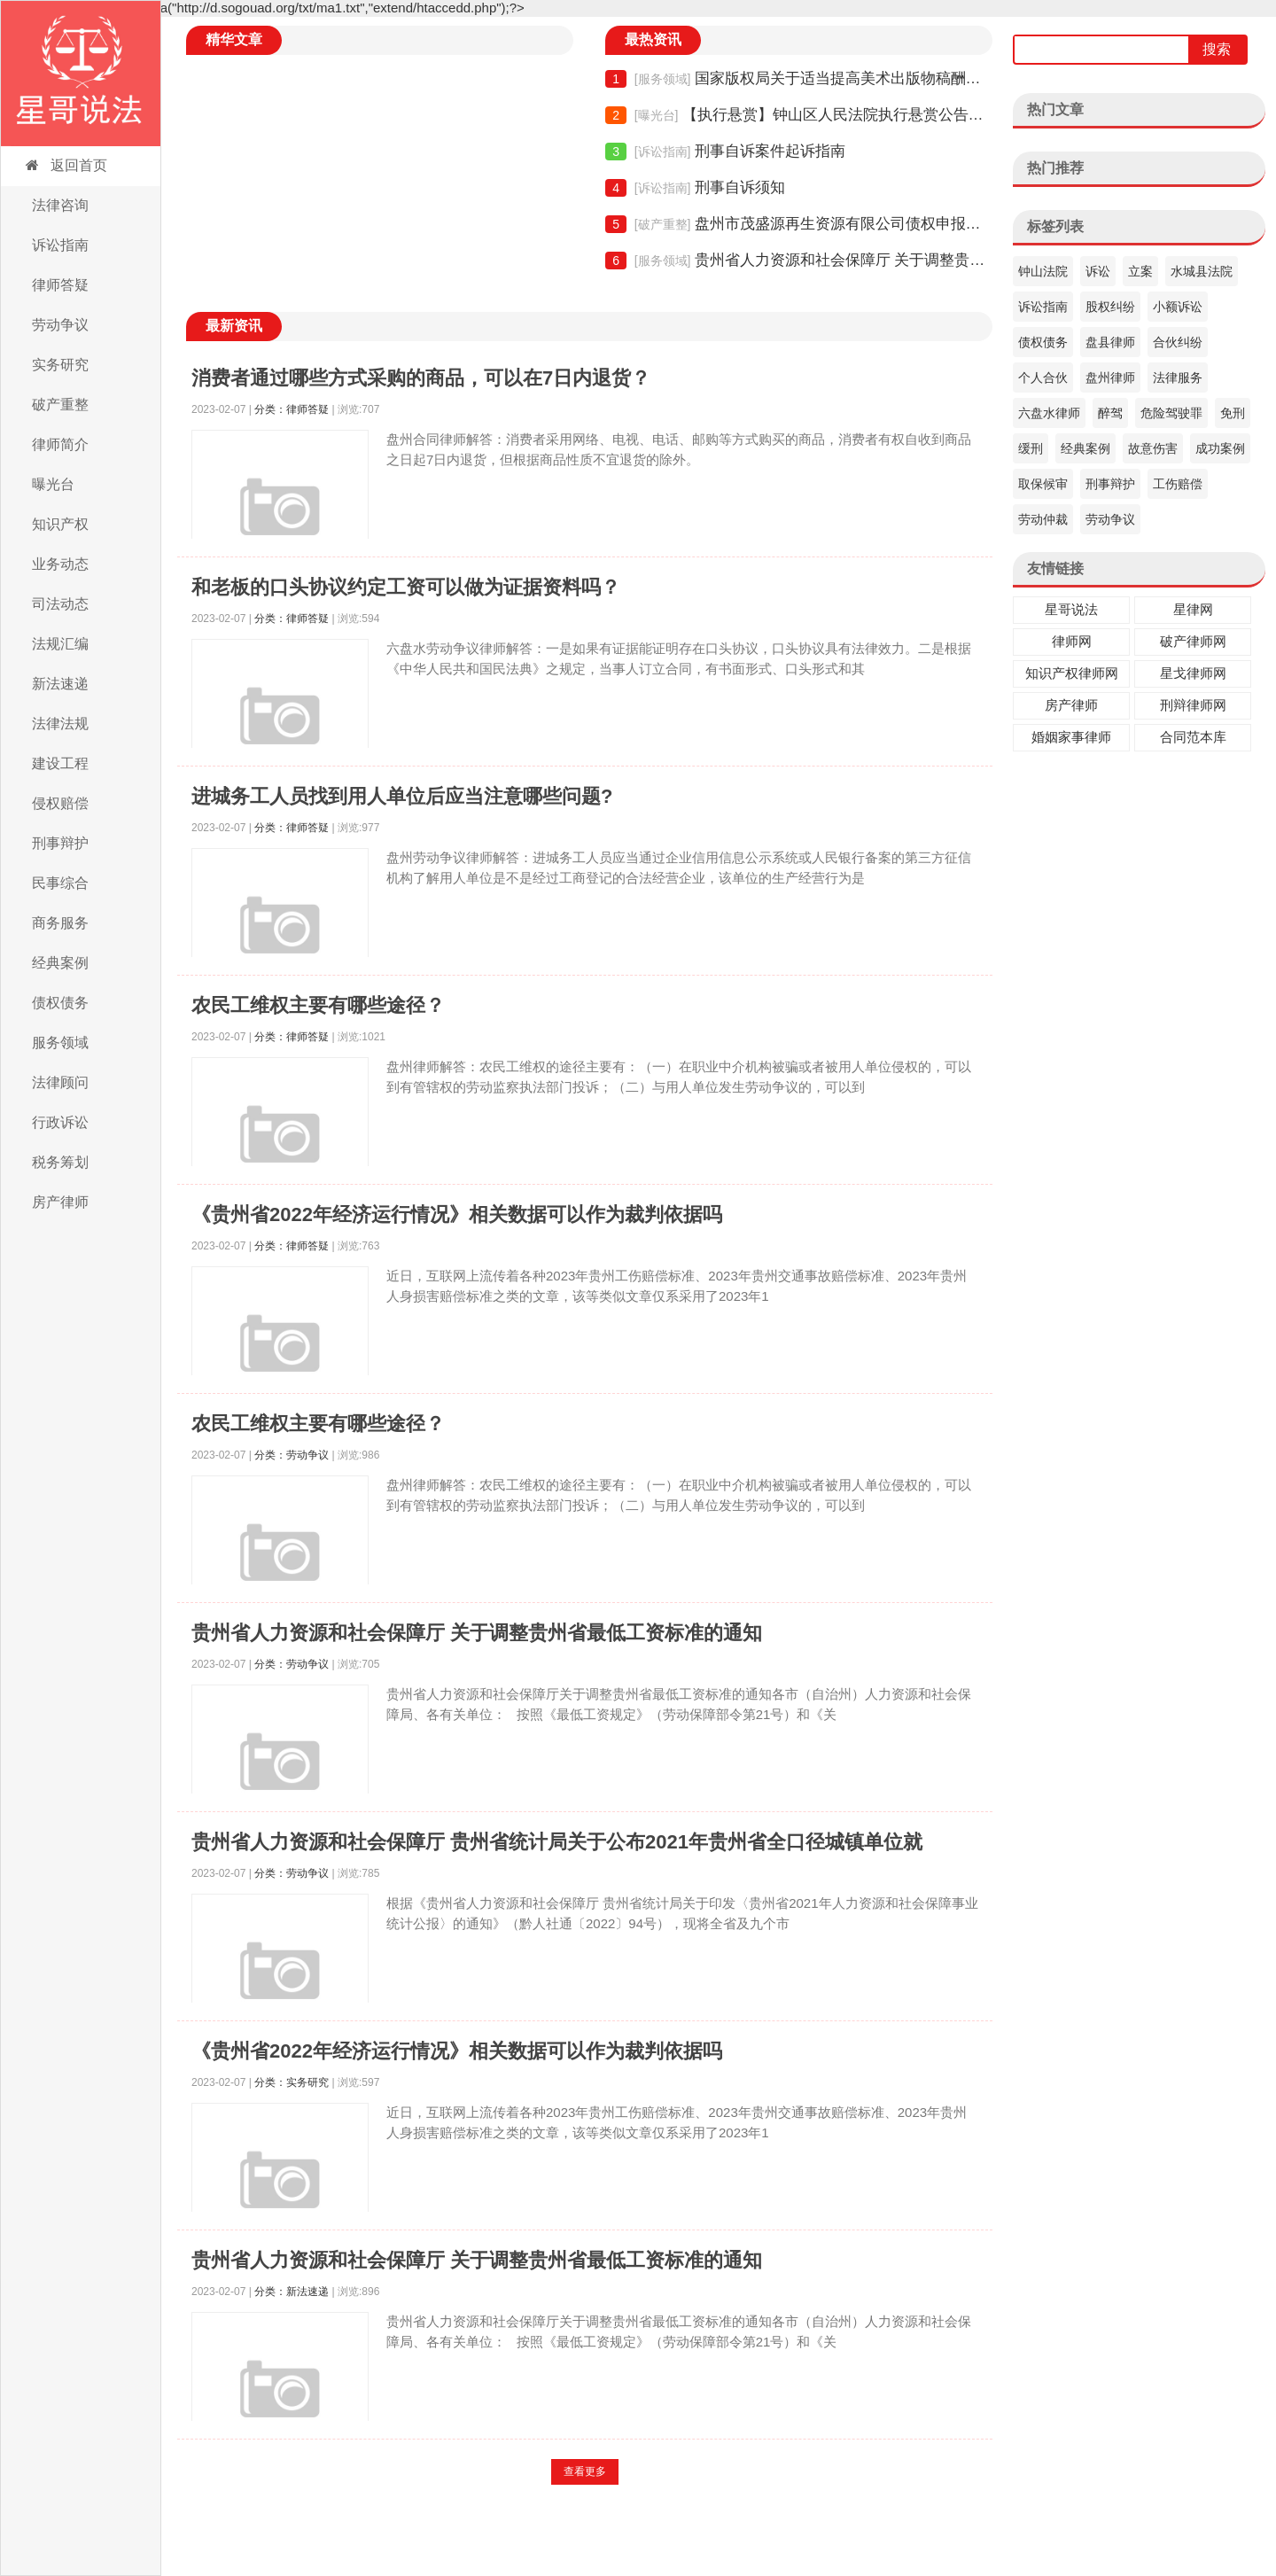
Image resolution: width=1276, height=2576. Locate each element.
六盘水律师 (1049, 413)
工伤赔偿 (1177, 484)
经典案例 (60, 962)
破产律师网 (1193, 641)
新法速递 (60, 683)
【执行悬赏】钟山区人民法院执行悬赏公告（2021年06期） (798, 115)
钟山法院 (1043, 271)
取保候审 (1043, 484)
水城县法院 (1202, 271)
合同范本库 (1193, 736)
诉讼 (1097, 271)
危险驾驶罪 (1171, 413)
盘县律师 (1110, 342)
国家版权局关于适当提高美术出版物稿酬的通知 (798, 79)
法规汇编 (60, 643)
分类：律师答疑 (291, 409)
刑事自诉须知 (694, 188)
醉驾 (1110, 413)
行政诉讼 (60, 1122)
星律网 (1193, 609)
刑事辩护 (60, 843)
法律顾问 (60, 1082)
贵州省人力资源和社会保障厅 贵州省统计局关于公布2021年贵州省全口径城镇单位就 (556, 1842)
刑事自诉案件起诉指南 (724, 151)
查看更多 (585, 2471)
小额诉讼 (1177, 307)
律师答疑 (60, 284)
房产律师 (60, 1202)
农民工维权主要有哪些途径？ (318, 1005)
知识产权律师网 (1071, 673)
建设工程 (60, 763)
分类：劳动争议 (291, 1455)
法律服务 (1177, 377)
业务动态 (60, 564)
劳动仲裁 (1043, 519)
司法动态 (60, 603)
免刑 (1232, 413)
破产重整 (60, 404)
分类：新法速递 (291, 2291)
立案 (1140, 271)
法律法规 (60, 723)
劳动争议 (60, 324)
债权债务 (60, 1002)
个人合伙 (1043, 377)
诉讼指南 (60, 245)
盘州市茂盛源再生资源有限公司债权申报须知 (798, 224)
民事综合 (60, 883)
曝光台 (53, 484)
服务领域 (60, 1042)
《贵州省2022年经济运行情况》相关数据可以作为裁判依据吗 (456, 1214)
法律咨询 (60, 205)
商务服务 (60, 922)
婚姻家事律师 (1071, 736)
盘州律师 (1110, 377)
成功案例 (1220, 448)
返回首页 (65, 165)
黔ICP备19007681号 (741, 2540)
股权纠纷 (1110, 307)
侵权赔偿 (60, 803)
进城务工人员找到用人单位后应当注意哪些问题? (401, 796)
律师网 (1072, 641)
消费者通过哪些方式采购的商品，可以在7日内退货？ (420, 378)
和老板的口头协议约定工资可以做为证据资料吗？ (405, 587)
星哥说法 (1071, 609)
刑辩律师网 (1193, 704)
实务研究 (60, 364)
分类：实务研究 (291, 2082)
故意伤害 (1153, 448)
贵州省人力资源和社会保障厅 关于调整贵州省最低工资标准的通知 (798, 260)
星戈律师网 (1193, 673)
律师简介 (60, 444)
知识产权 (60, 524)
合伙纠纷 (1177, 342)
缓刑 (1030, 448)
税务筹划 (60, 1162)
